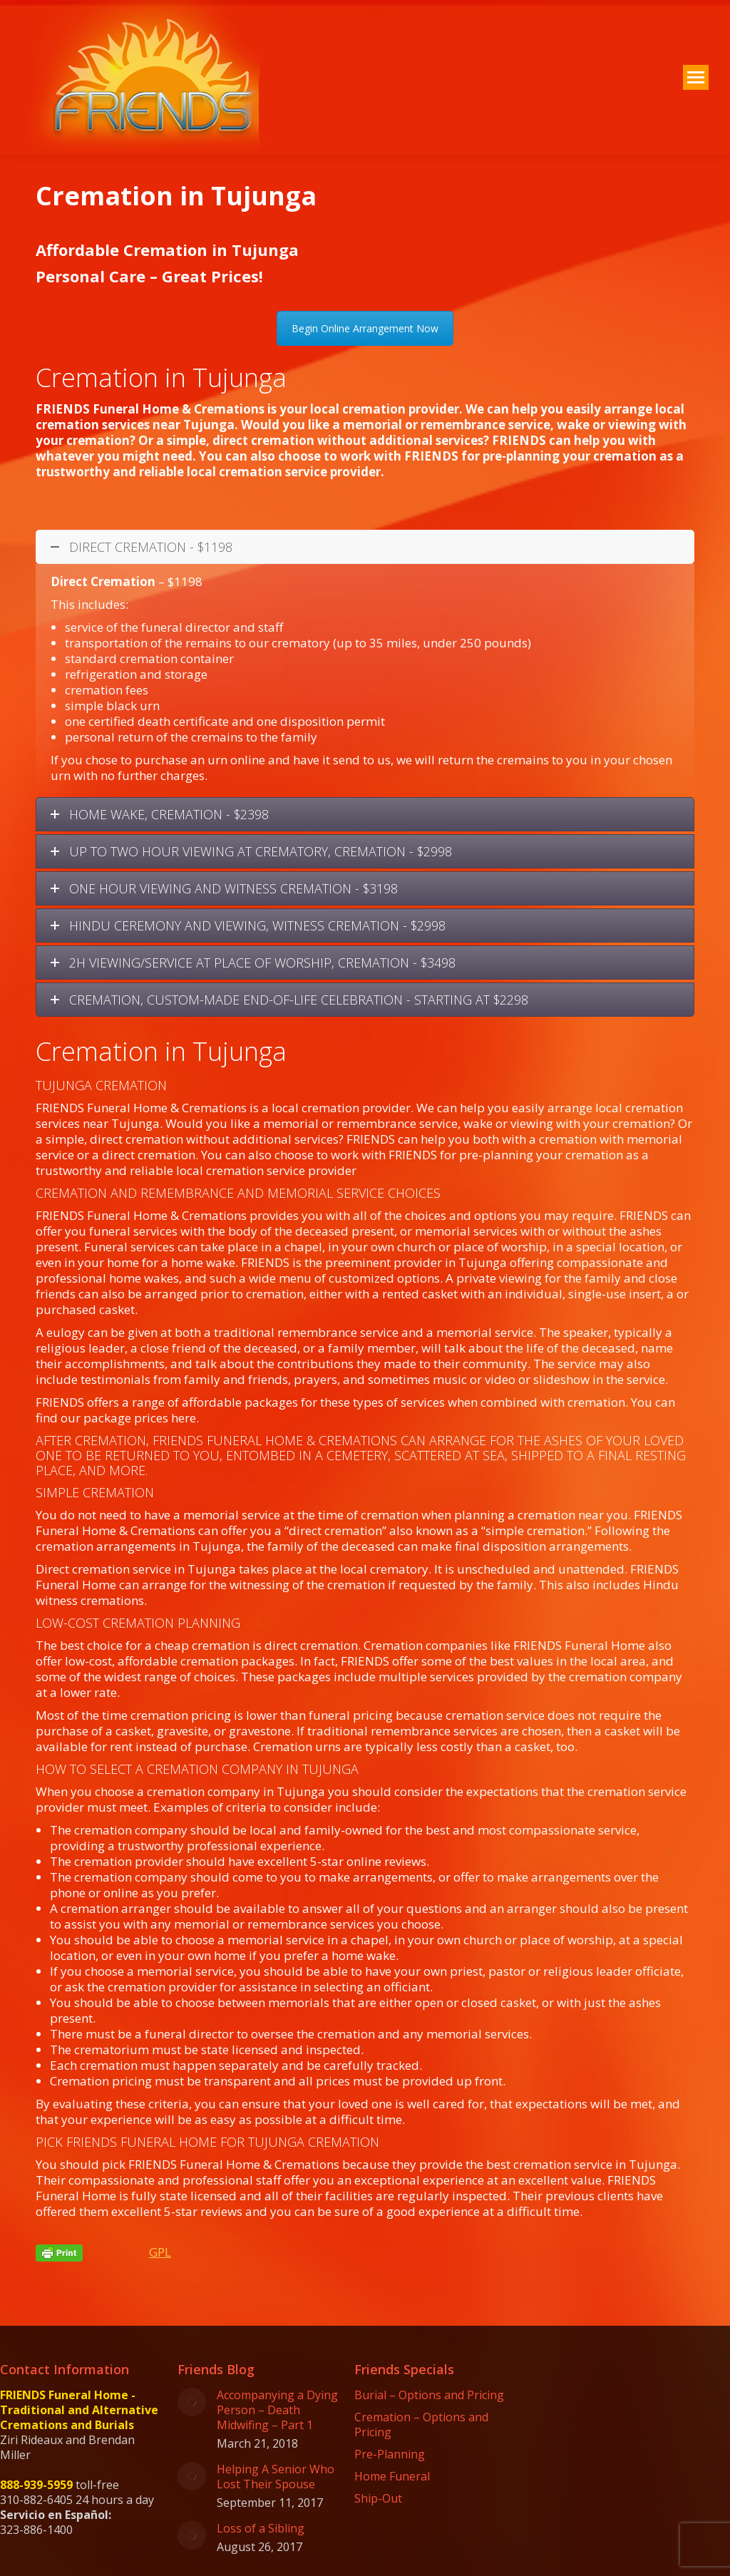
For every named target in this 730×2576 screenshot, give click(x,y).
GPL (160, 2252)
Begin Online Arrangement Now (365, 328)
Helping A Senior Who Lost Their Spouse (275, 2477)
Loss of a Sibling (260, 2528)
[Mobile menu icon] (696, 77)
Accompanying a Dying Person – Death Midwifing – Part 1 (277, 2410)
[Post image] (192, 2402)
